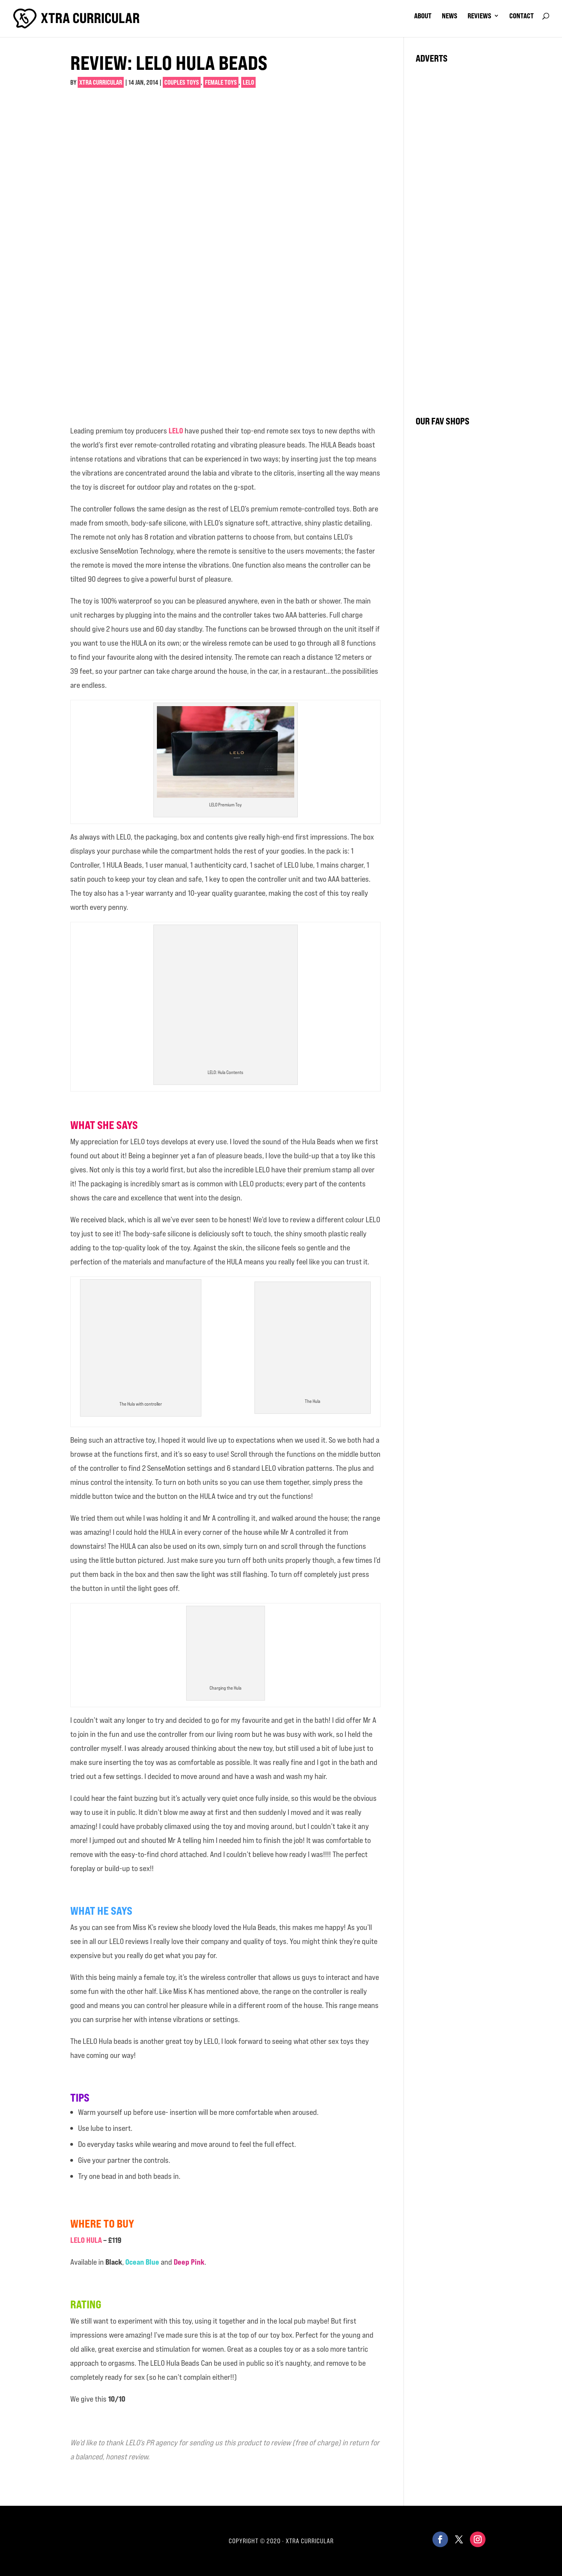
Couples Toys (181, 82)
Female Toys (221, 82)
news (449, 16)
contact (521, 16)
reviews (479, 16)
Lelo (248, 82)
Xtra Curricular (100, 82)
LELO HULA (86, 2240)
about (423, 16)
